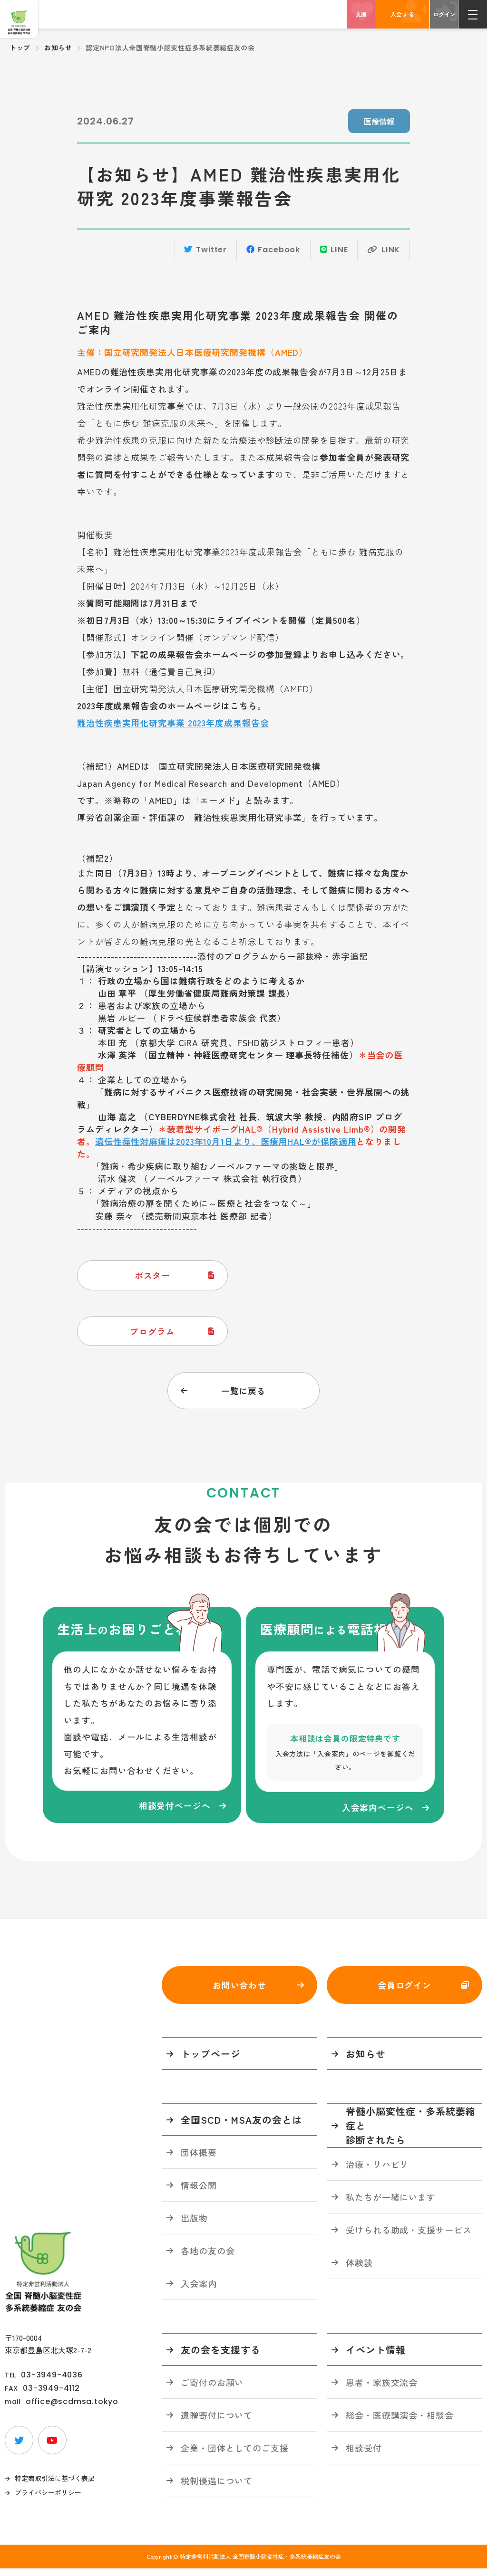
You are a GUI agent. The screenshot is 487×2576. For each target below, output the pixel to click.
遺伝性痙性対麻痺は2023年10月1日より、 (178, 1142)
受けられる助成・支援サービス (409, 2237)
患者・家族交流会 (382, 2389)
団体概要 (199, 2159)
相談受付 (364, 2455)
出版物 (194, 2225)
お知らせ (58, 47)
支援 (361, 14)
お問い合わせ (239, 1992)
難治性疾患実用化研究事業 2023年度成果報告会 (173, 724)
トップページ (211, 2061)
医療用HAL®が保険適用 (309, 1142)
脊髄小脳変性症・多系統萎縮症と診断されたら (411, 2133)
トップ (20, 47)
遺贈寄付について (217, 2422)
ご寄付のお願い (212, 2389)
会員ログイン (404, 1992)
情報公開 (199, 2192)
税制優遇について (217, 2487)
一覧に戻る (243, 1392)
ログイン (444, 14)
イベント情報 (376, 2357)
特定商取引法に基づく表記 (55, 2485)
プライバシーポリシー (48, 2500)
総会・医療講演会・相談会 (400, 2422)
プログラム (153, 1332)
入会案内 (199, 2290)
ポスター (153, 1276)
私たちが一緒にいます (391, 2204)
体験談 (359, 2269)
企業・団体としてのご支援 (235, 2455)
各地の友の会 (207, 2258)
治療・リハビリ (377, 2171)
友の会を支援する (221, 2357)
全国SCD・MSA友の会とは (241, 2127)
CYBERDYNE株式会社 (192, 1118)
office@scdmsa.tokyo (72, 2409)
